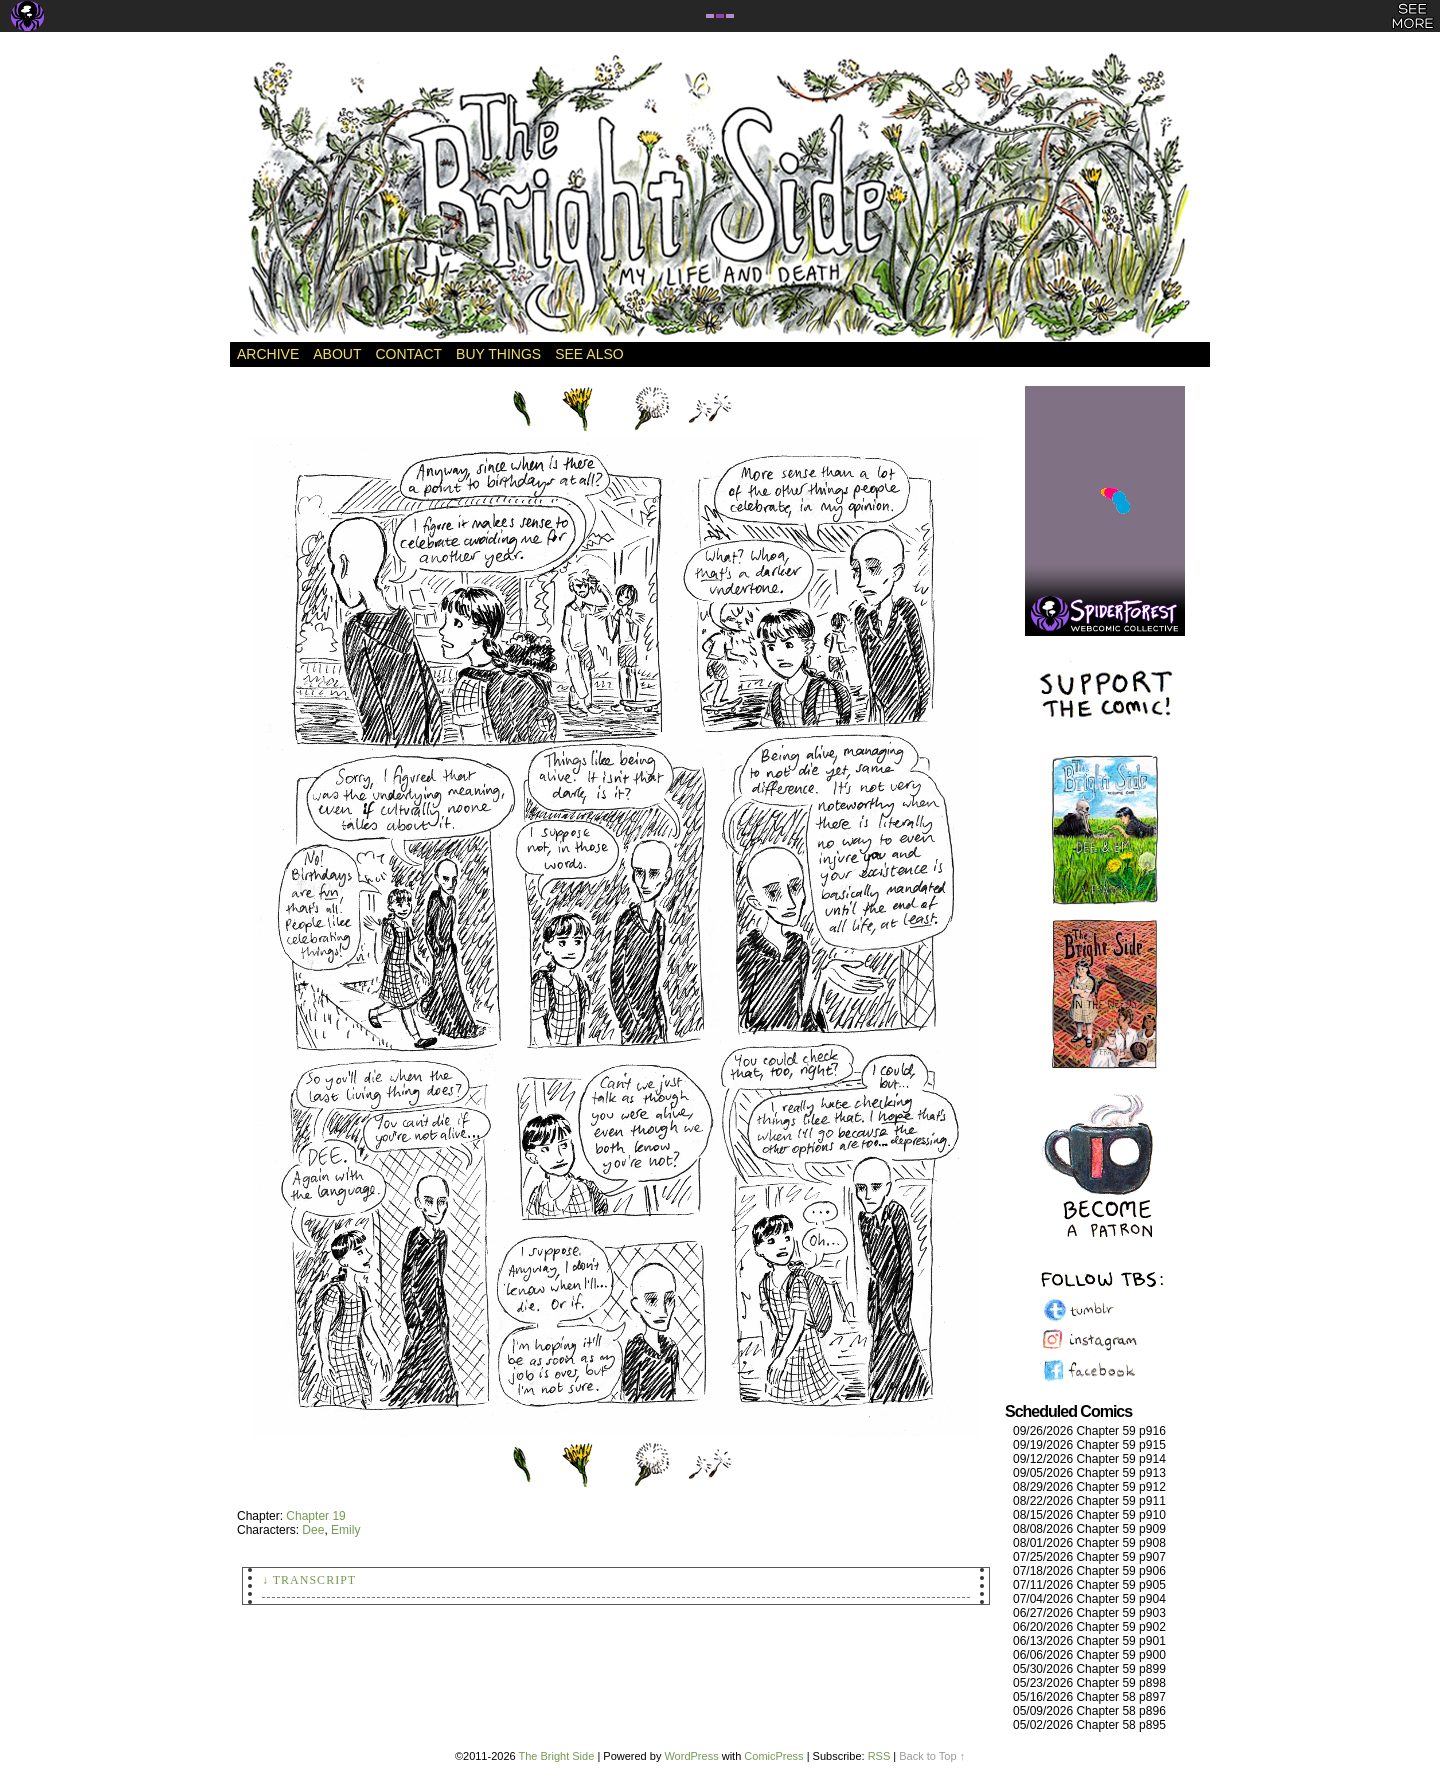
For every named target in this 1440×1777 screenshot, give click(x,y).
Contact (408, 354)
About (337, 354)
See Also (589, 354)
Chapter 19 (315, 1516)
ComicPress (773, 1756)
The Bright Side (720, 197)
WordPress (691, 1756)
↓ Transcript (309, 1580)
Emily (345, 1530)
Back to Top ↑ (932, 1756)
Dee (313, 1530)
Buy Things (498, 354)
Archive (268, 354)
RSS (879, 1756)
